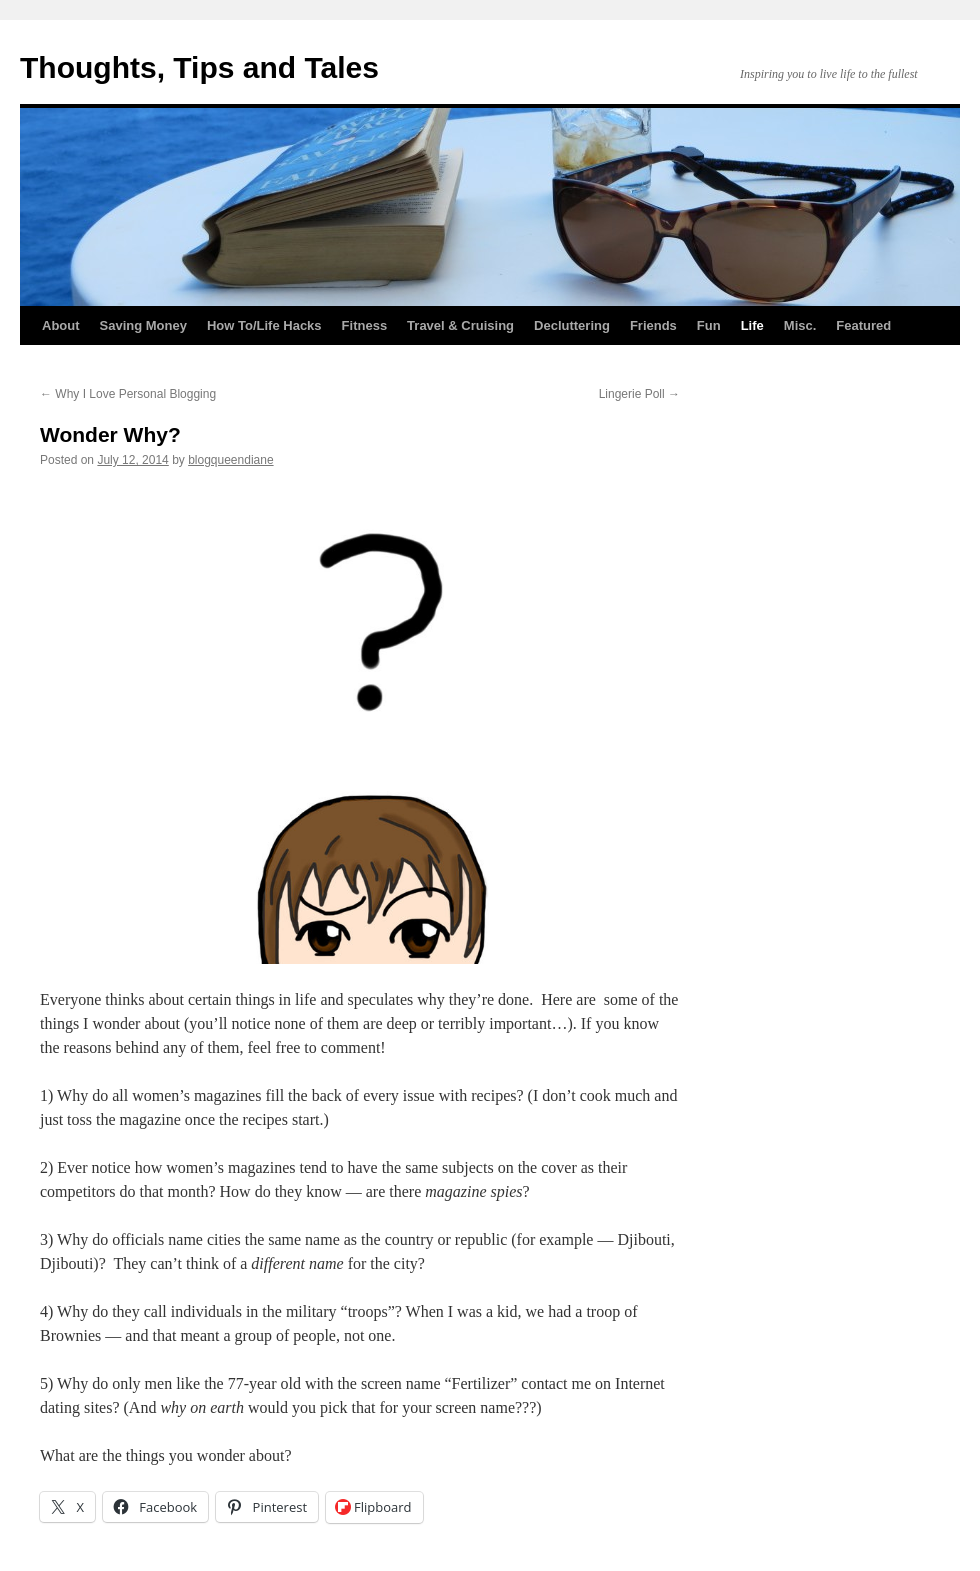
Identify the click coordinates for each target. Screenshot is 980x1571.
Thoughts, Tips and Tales (199, 67)
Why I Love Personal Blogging (128, 394)
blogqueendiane (230, 460)
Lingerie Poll (639, 394)
